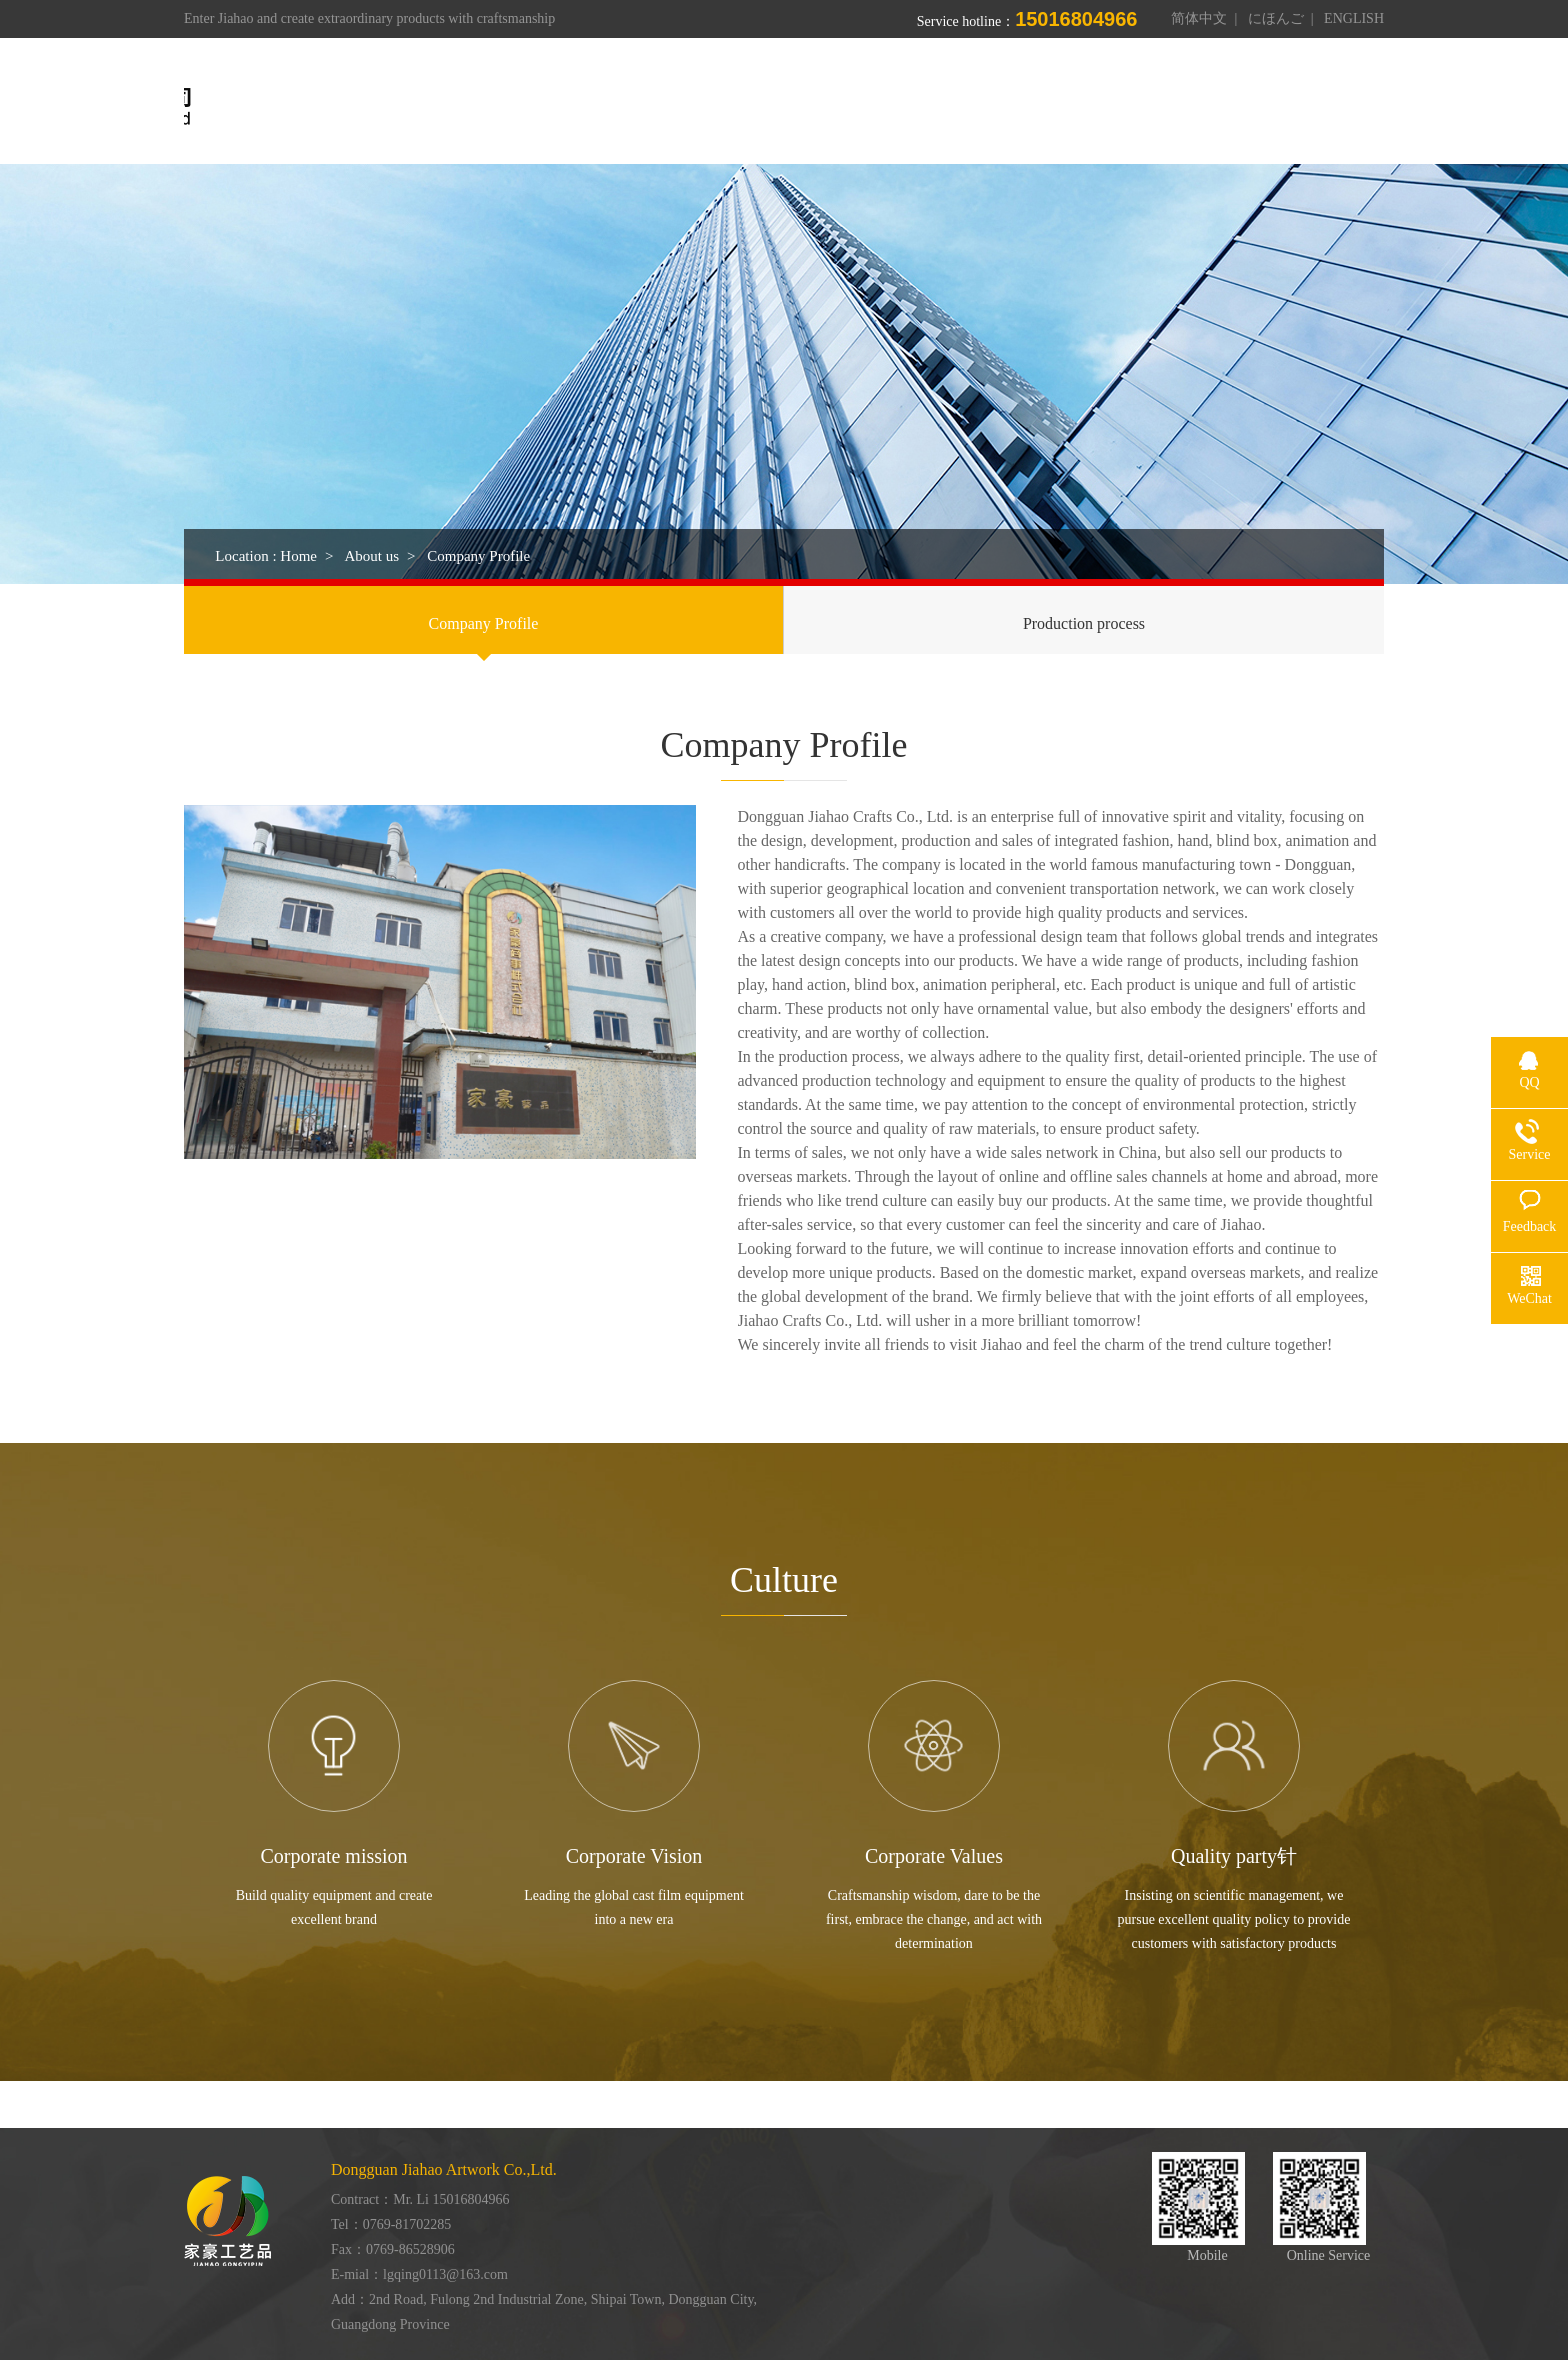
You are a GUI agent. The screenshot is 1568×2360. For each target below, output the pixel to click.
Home (657, 107)
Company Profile (484, 623)
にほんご (1276, 18)
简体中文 (1199, 18)
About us (750, 107)
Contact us (1232, 107)
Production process (1084, 623)
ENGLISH (1354, 18)
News (1136, 107)
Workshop (955, 107)
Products (851, 107)
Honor (1053, 107)
